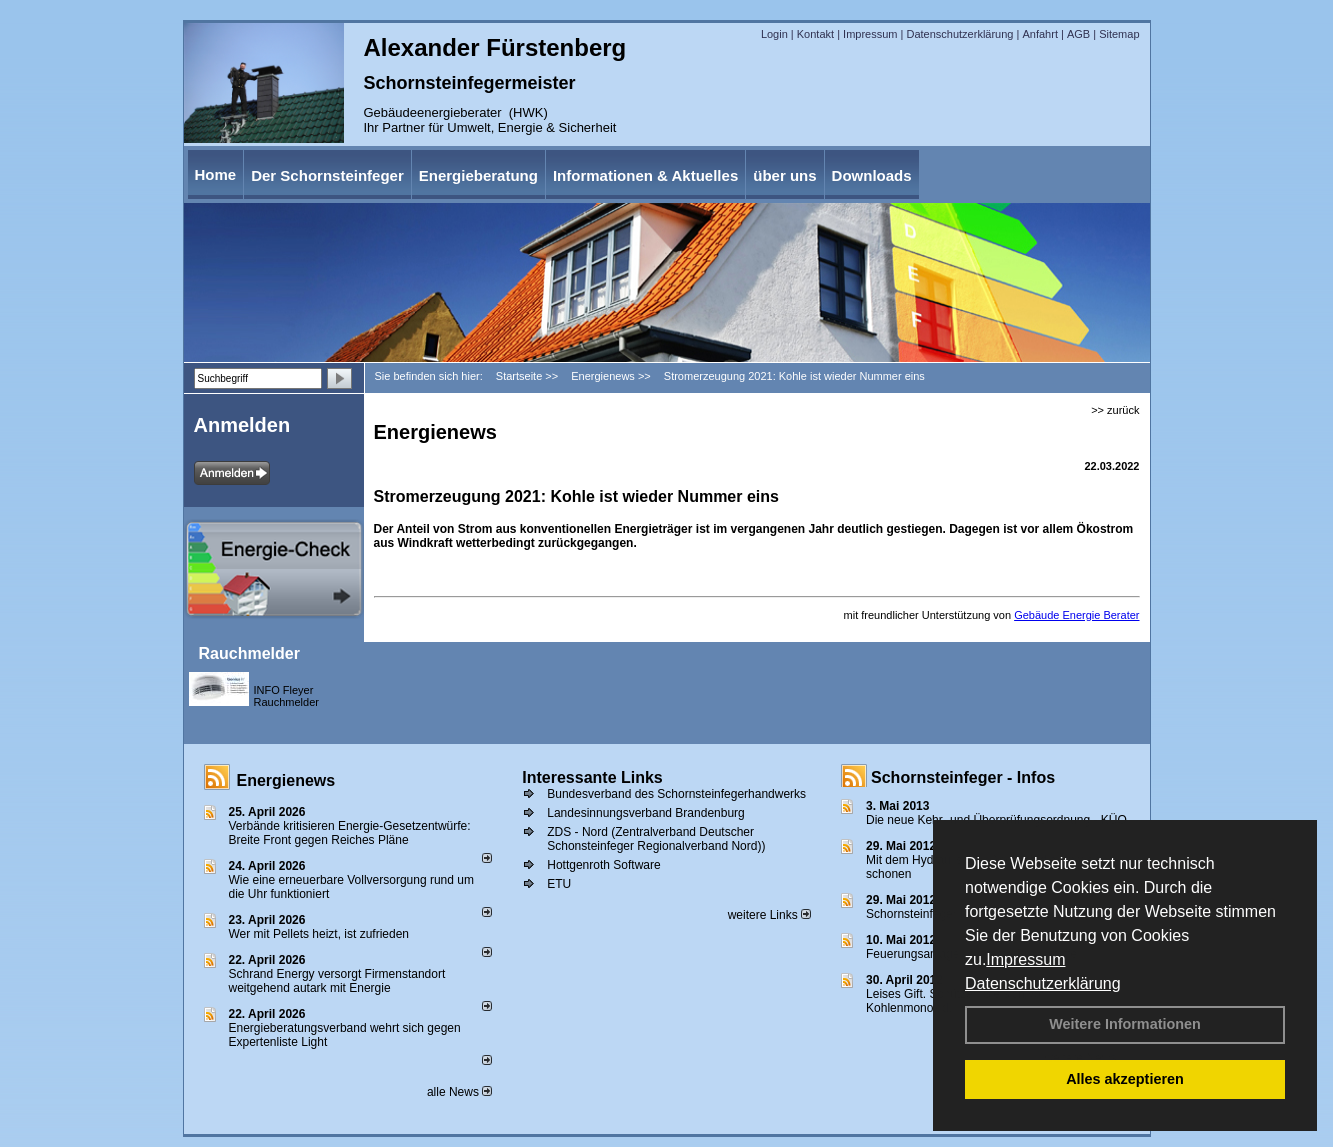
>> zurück (1115, 410)
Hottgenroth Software (603, 865)
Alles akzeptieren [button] (1125, 1079)
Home (216, 174)
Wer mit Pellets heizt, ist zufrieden (319, 934)
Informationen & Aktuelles (645, 175)
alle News (459, 1092)
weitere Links (769, 915)
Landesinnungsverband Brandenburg (646, 813)
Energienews (286, 780)
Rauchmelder (249, 653)
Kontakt (815, 34)
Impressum (1025, 959)
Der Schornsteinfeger (327, 175)
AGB (1078, 34)
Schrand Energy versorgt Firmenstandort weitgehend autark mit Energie (337, 981)
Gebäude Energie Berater (1076, 615)
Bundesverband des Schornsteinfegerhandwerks (676, 794)
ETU (559, 884)
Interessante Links (592, 777)
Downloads (872, 175)
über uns (784, 175)
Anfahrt (1039, 34)
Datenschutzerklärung (1043, 983)
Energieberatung (478, 175)
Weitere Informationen (1125, 1024)
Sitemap (1119, 34)
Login (774, 34)
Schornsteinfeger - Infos (963, 777)
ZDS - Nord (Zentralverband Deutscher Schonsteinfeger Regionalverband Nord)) (656, 839)
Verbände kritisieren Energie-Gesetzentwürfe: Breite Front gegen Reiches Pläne (350, 833)
